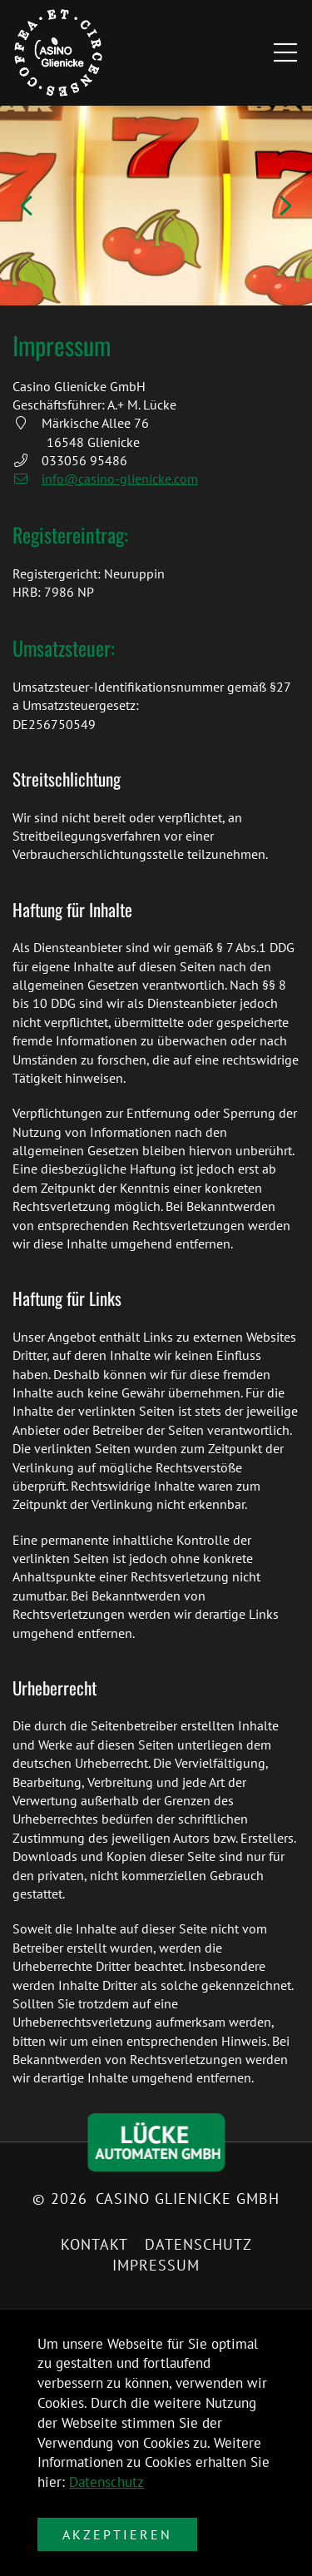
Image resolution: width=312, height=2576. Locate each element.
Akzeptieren (117, 2534)
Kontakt (94, 2244)
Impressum (156, 2265)
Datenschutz (106, 2482)
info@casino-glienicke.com (105, 478)
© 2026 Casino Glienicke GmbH (156, 2198)
